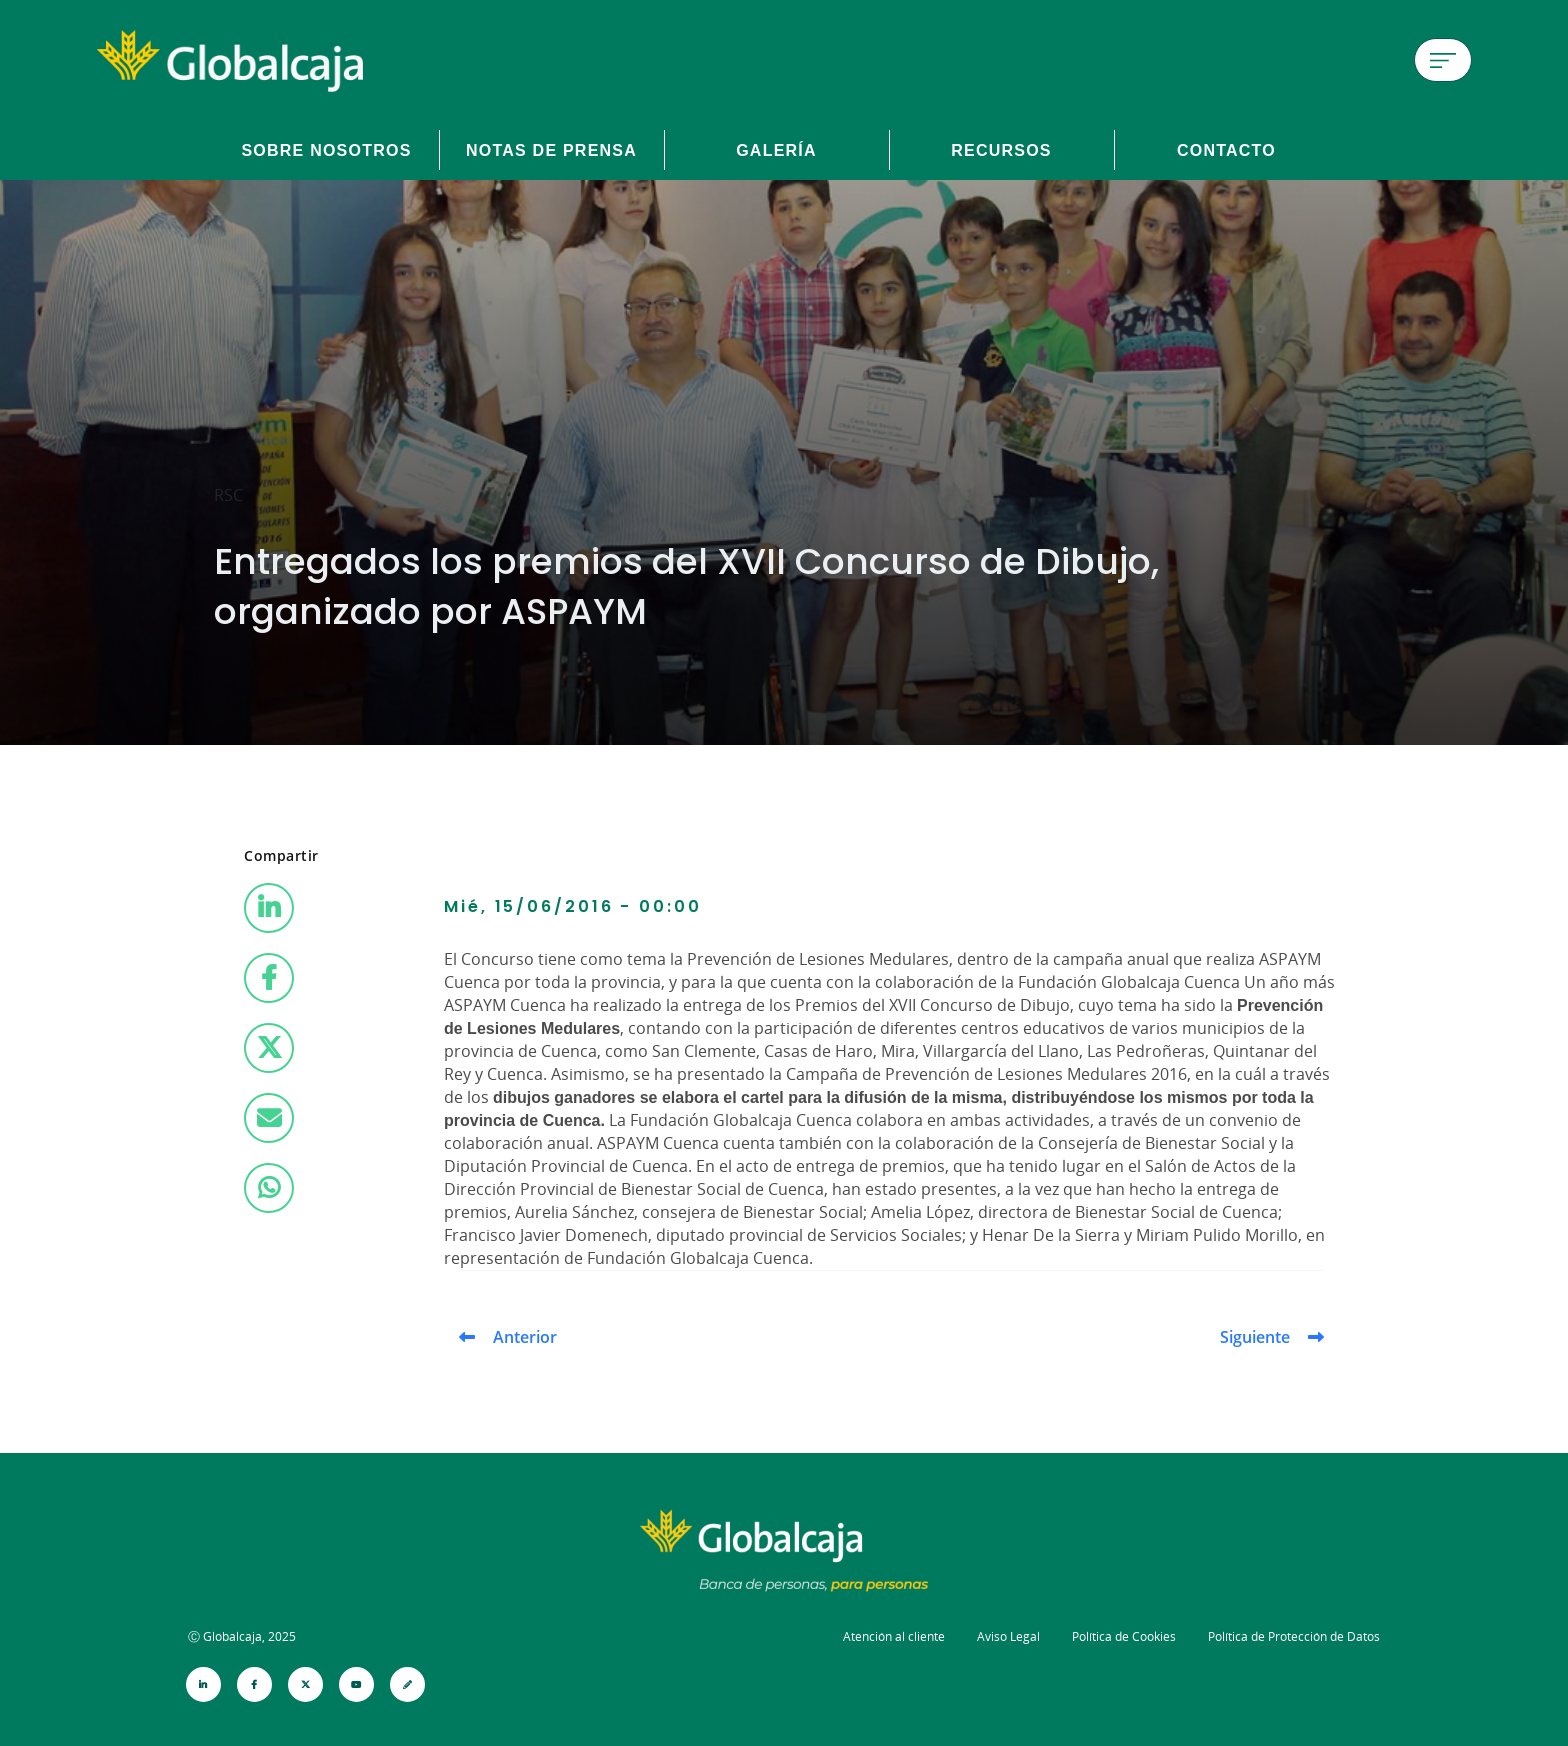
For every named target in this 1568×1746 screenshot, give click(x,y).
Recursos (1001, 150)
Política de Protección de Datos (1294, 1636)
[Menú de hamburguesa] (1443, 60)
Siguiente (1255, 1337)
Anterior (525, 1337)
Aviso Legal (1008, 1636)
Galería (776, 150)
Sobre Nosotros (326, 150)
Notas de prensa (551, 150)
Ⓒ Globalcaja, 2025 (242, 1636)
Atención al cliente (894, 1636)
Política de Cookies (1124, 1636)
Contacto (1226, 150)
